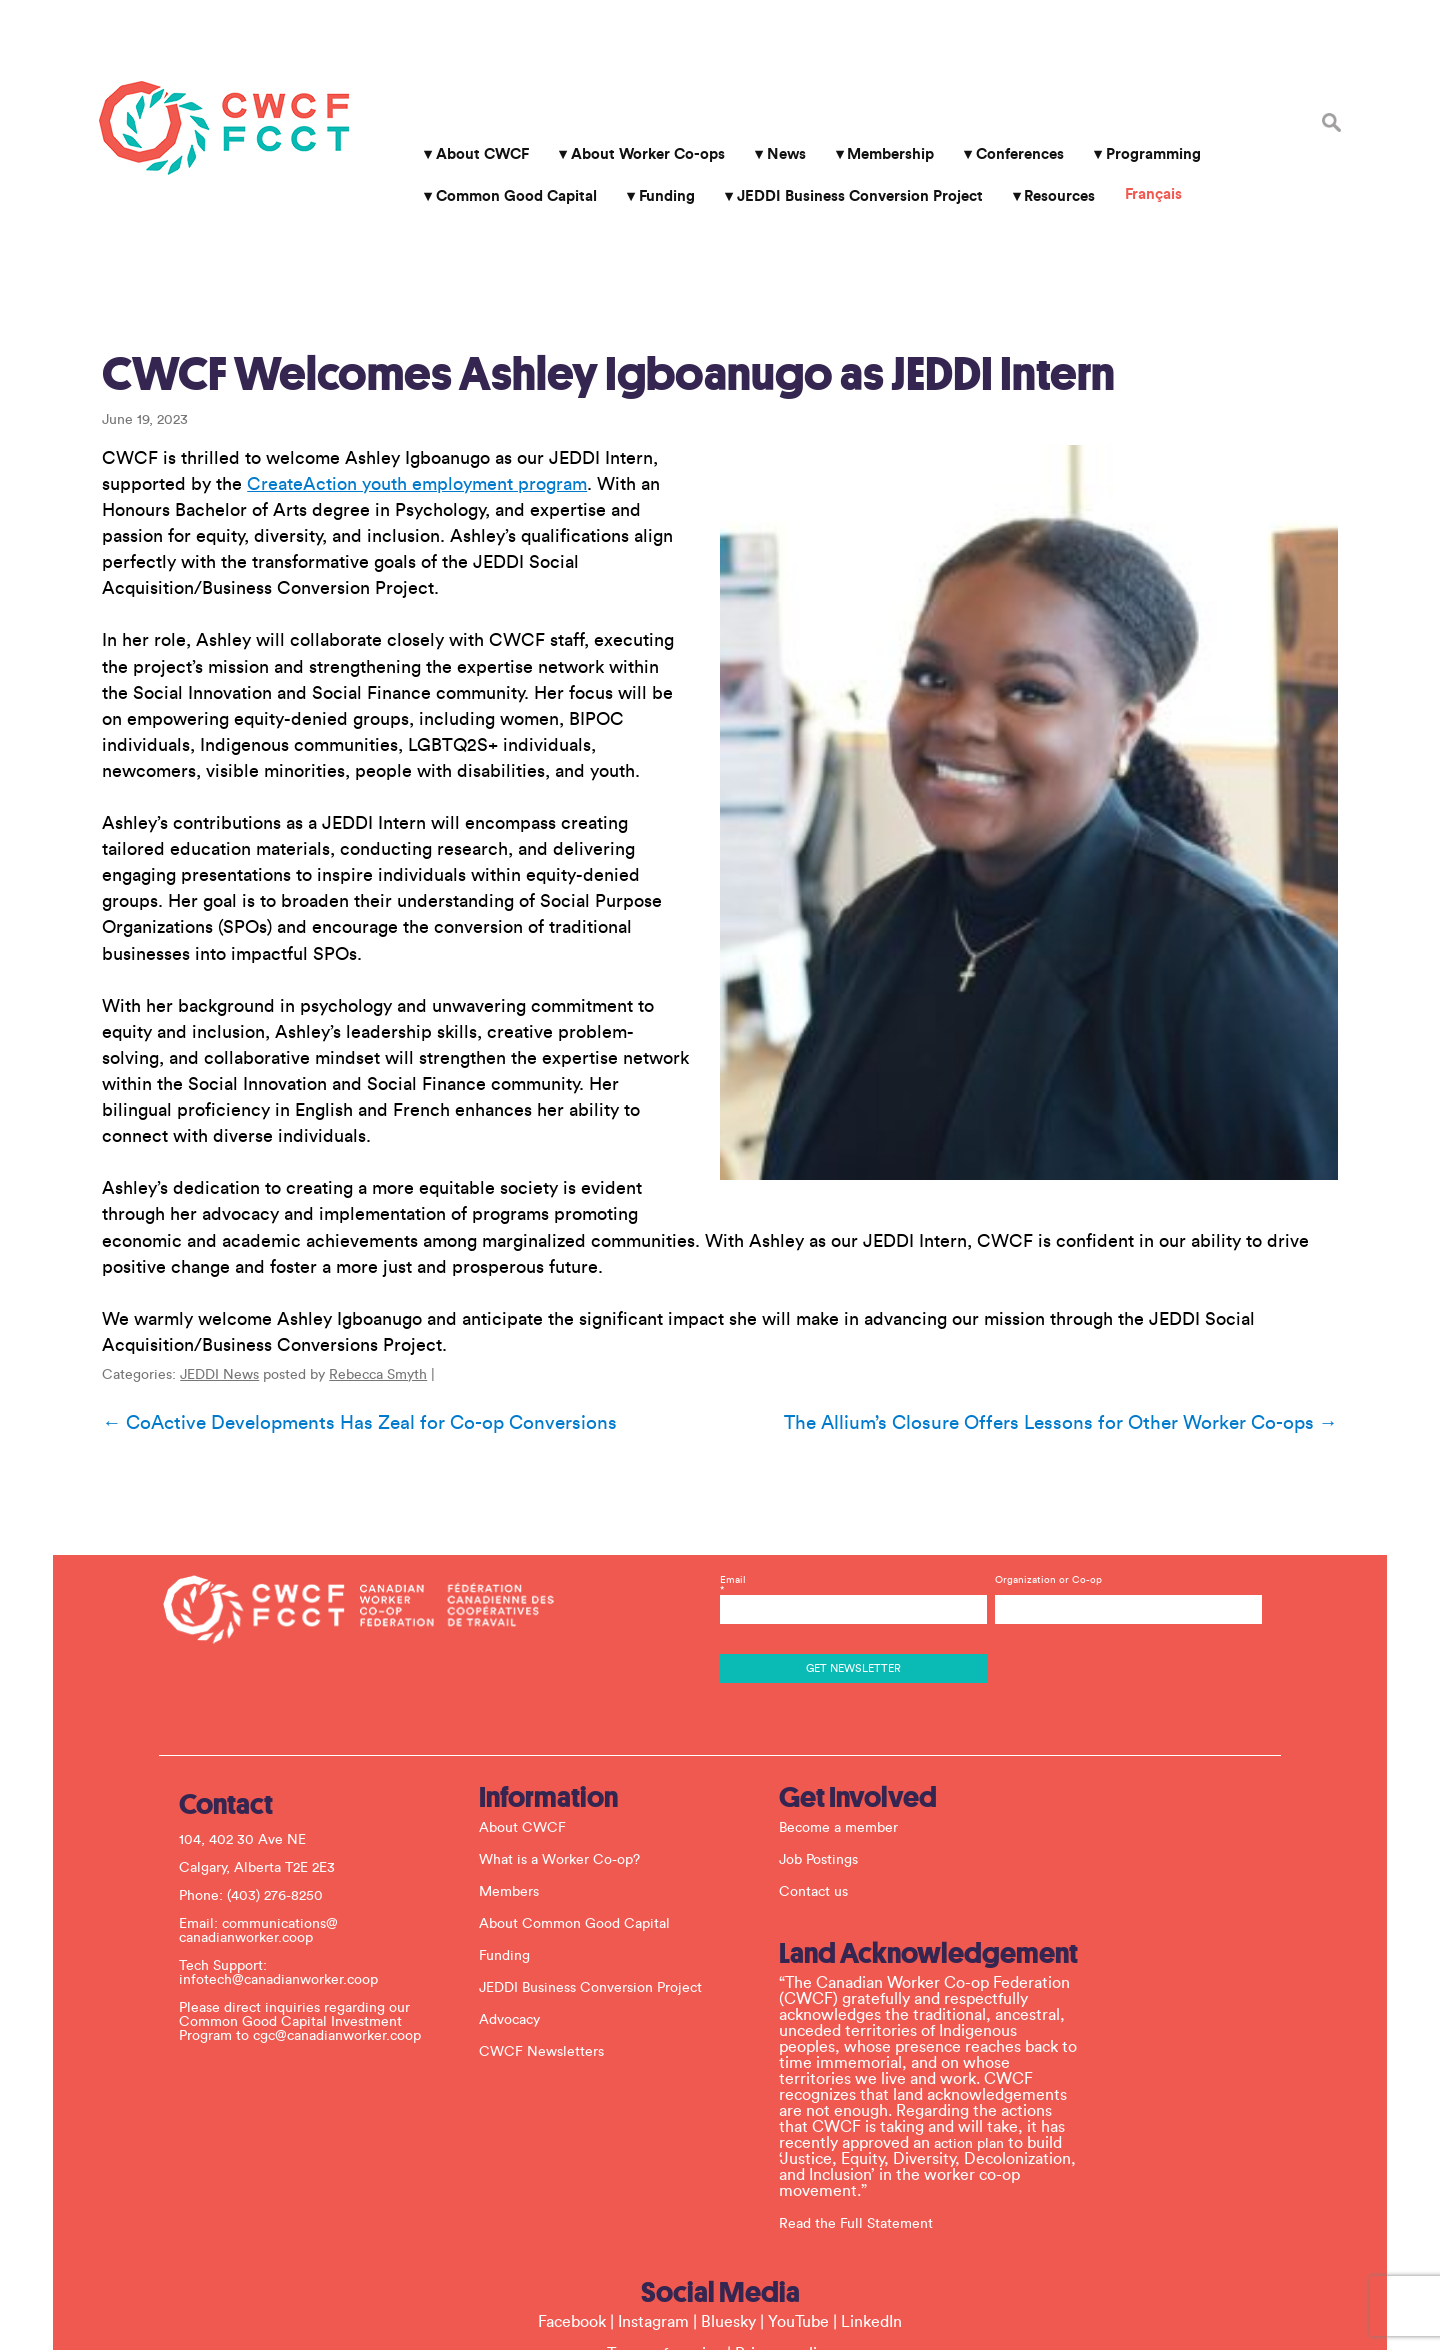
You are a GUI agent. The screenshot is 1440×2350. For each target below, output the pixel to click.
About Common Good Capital (591, 1769)
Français (1140, 156)
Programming (1140, 116)
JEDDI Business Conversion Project (846, 158)
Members (526, 1737)
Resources (1046, 158)
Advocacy (526, 1865)
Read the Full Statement (873, 2068)
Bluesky (728, 2167)
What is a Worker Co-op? (576, 1705)
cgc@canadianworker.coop (354, 1881)
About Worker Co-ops (635, 116)
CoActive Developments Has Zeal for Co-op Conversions (329, 1299)
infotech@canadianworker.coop (295, 1825)
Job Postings (835, 1705)
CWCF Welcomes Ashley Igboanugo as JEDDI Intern (578, 249)
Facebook (572, 2167)
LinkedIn (871, 2167)
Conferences (1007, 116)
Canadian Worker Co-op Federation (197, 90)
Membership (877, 116)
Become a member (855, 1673)
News (772, 116)
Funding (654, 158)
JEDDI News (189, 1251)
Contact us (830, 1737)
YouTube (798, 2167)
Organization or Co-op (1040, 1425)
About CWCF (469, 116)
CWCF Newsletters (558, 1897)
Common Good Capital (503, 158)
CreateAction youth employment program (387, 359)
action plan (986, 1988)
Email (850, 1435)
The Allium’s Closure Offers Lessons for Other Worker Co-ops (1091, 1299)
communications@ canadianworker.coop (275, 1776)
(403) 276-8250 (292, 1741)
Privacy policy (784, 2199)
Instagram (653, 2167)
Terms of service (665, 2199)
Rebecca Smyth (348, 1251)
